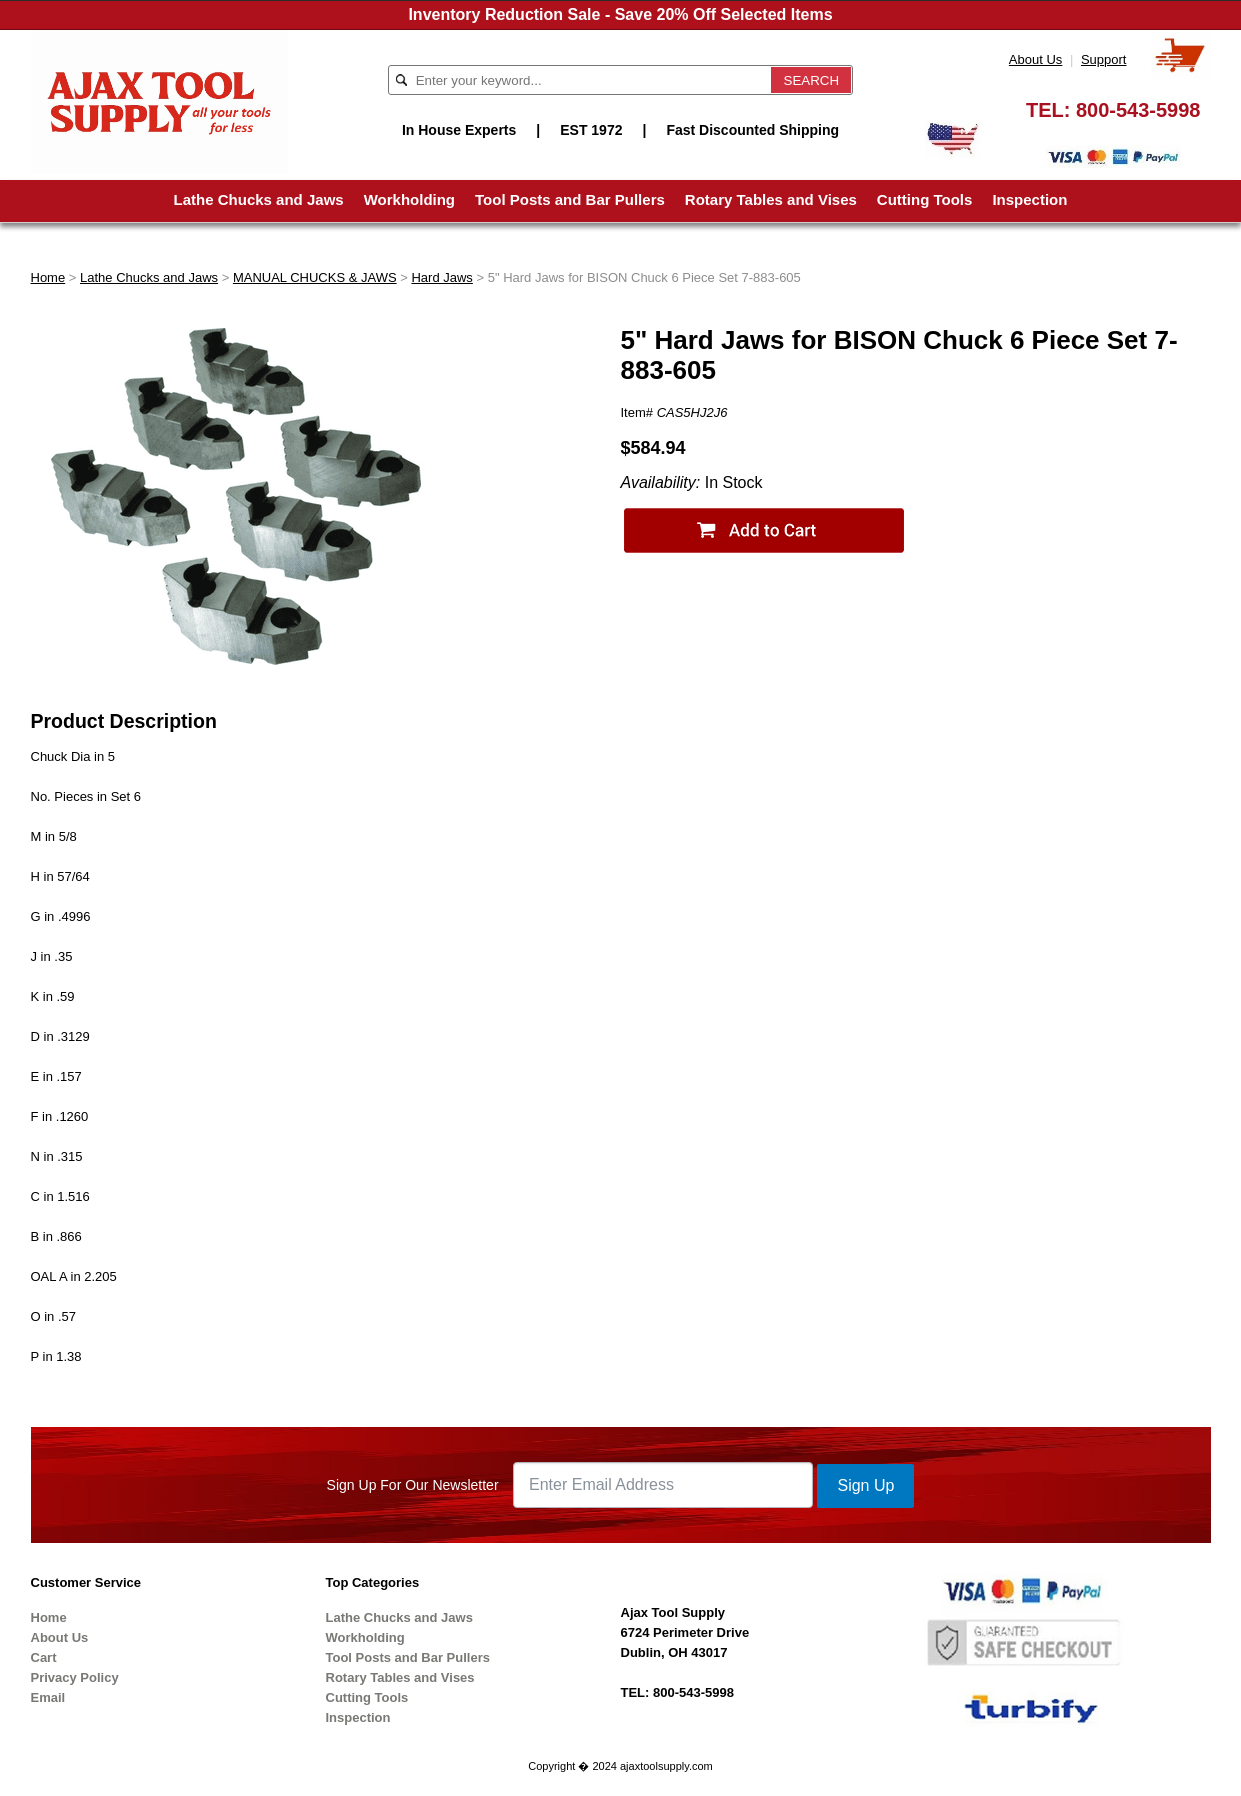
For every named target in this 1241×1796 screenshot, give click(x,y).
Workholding (409, 199)
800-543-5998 (1138, 110)
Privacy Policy (75, 1677)
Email (48, 1697)
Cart (44, 1657)
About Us (1035, 59)
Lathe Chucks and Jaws (259, 199)
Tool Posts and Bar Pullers (570, 199)
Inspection (1029, 199)
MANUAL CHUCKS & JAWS (315, 277)
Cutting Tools (925, 199)
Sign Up (865, 1485)
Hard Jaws (441, 277)
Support (1104, 59)
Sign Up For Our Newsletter (413, 1485)
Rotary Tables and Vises (771, 199)
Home (48, 277)
